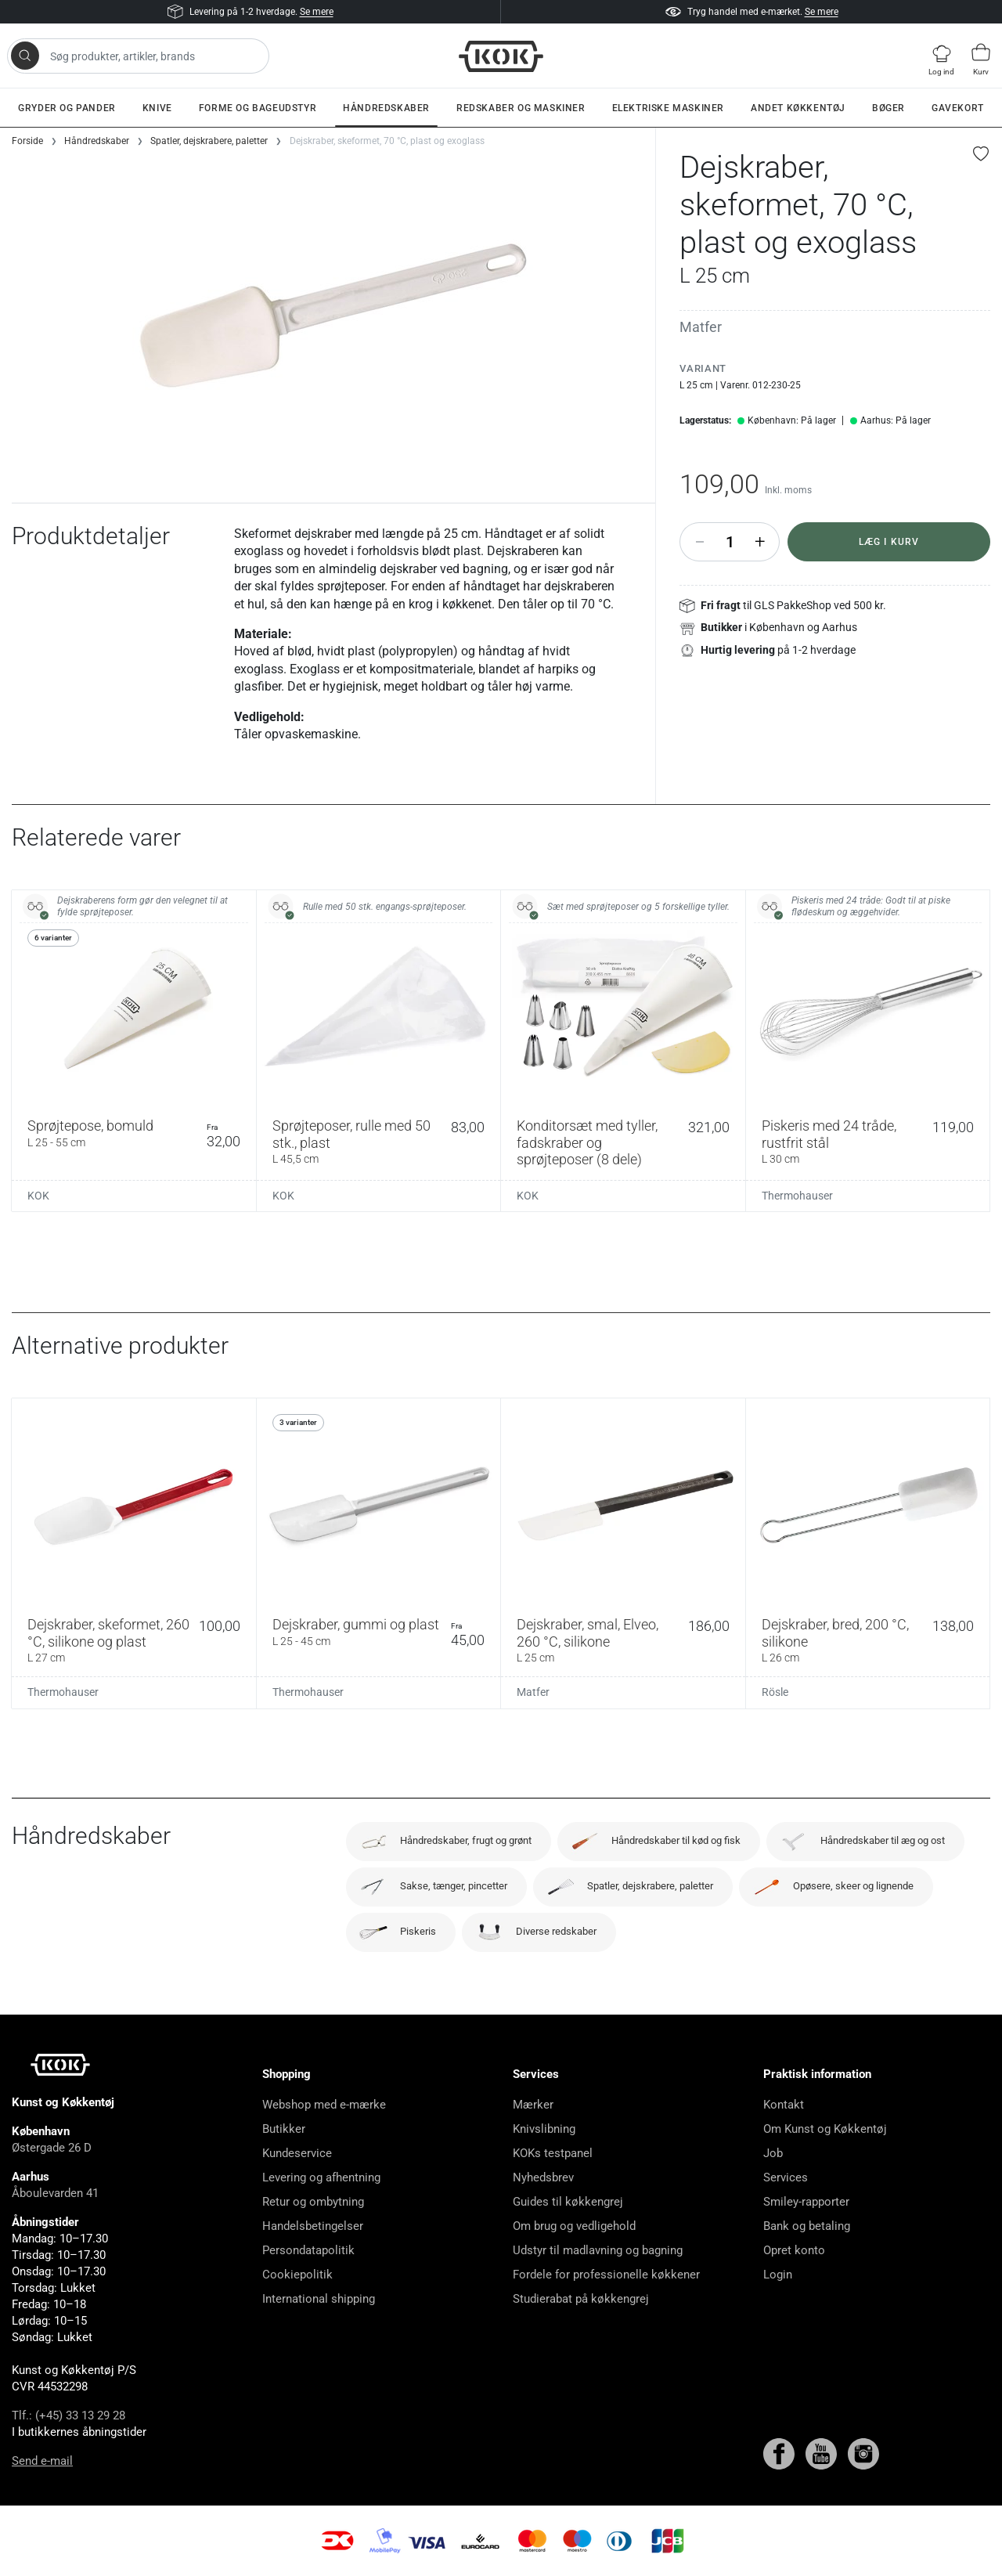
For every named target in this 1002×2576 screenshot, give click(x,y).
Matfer (700, 327)
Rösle (775, 1692)
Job (773, 2153)
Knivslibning (544, 2129)
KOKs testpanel (553, 2153)
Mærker (533, 2105)
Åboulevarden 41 (55, 2193)
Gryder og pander (67, 108)
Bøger (888, 108)
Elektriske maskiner (668, 108)
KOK (38, 1195)
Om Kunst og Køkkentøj (825, 2129)
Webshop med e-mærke (324, 2105)
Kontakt (783, 2105)
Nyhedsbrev (543, 2177)
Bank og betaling (806, 2226)
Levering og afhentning (321, 2177)
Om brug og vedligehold (574, 2226)
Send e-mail (42, 2461)
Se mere (316, 11)
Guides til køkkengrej (568, 2202)
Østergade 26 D (52, 2148)
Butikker (283, 2129)
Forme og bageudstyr (257, 108)
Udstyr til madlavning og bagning (598, 2250)
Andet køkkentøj (798, 108)
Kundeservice (297, 2153)
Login (777, 2275)
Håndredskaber (386, 108)
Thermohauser (797, 1195)
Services (785, 2177)
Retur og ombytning (313, 2202)
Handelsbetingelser (312, 2226)
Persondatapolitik (308, 2250)
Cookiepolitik (297, 2275)
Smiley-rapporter (806, 2202)
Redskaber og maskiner (521, 108)
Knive (157, 108)
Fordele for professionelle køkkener (606, 2275)
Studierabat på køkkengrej (581, 2299)
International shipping (318, 2299)
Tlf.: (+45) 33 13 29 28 (68, 2415)
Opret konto (794, 2250)
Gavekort (958, 108)
